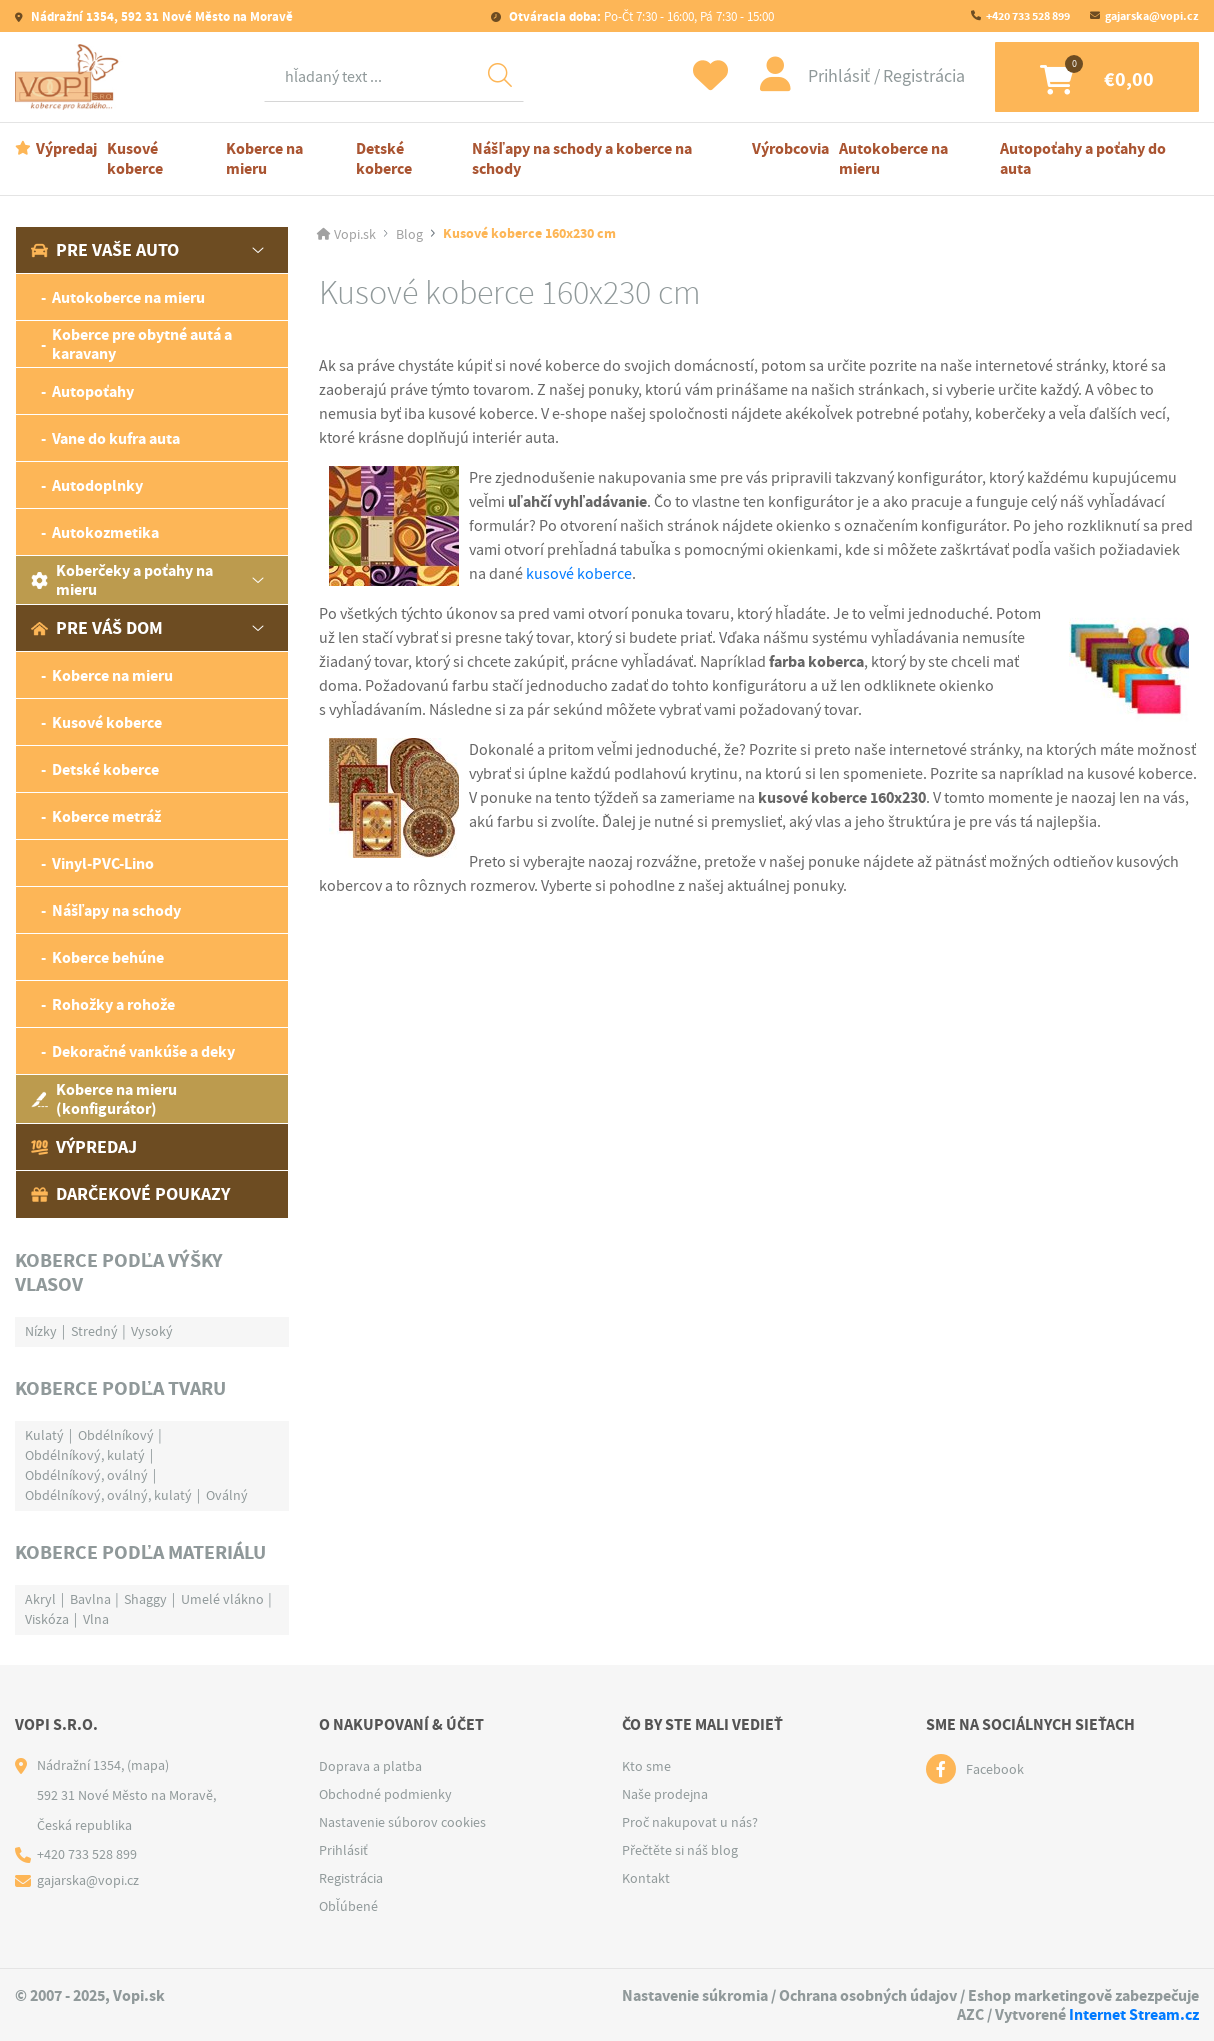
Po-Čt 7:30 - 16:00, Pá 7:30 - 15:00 (640, 16)
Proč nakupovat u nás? (690, 1822)
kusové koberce (579, 574)
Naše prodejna (665, 1794)
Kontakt (646, 1878)
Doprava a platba (370, 1766)
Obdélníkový (116, 1435)
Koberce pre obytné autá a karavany (142, 344)
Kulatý (44, 1435)
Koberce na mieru (264, 158)
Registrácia (924, 76)
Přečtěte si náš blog (680, 1850)
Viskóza (47, 1619)
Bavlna (90, 1599)
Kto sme (646, 1766)
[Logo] (70, 77)
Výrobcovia (790, 148)
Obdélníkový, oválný (86, 1475)
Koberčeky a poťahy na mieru (122, 580)
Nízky (41, 1331)
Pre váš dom (97, 628)
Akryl (40, 1599)
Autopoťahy (93, 391)
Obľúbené (348, 1906)
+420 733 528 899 (1028, 16)
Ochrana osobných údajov (868, 1995)
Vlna (96, 1619)
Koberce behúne (108, 957)
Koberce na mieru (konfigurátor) (104, 1099)
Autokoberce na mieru (893, 158)
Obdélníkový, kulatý (85, 1455)
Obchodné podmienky (385, 1794)
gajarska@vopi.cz (1152, 16)
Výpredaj (66, 148)
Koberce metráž (106, 816)
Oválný (227, 1495)
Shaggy (145, 1599)
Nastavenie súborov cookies (402, 1822)
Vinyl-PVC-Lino (103, 863)
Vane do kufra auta (116, 438)
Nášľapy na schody (116, 910)
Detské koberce (384, 158)
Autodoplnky (97, 485)
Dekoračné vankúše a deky (143, 1051)
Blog (409, 234)
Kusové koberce (135, 158)
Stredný (94, 1331)
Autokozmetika (105, 532)
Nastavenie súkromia (695, 1995)
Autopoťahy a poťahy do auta (1083, 158)
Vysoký (152, 1331)
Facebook (995, 1769)
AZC (970, 2014)
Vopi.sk (355, 234)
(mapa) (148, 1765)
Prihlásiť (841, 76)
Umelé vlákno (222, 1599)
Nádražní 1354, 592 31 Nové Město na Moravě (160, 16)
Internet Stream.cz (1134, 2014)
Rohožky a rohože (113, 1004)
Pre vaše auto (105, 250)
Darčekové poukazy (130, 1194)
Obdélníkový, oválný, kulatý (108, 1495)
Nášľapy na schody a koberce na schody (581, 158)
